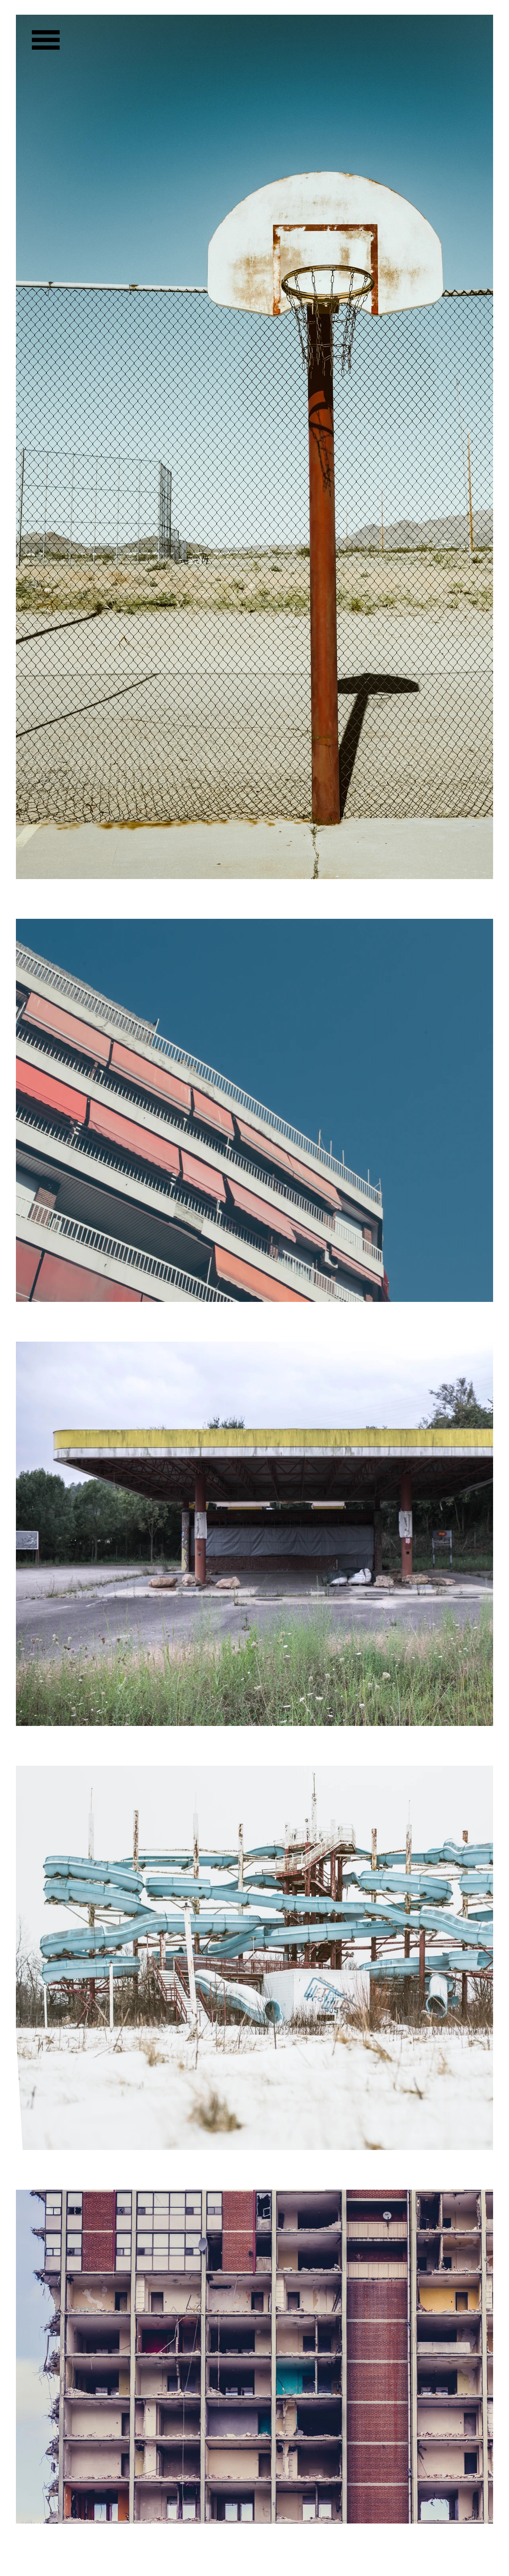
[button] (46, 40)
